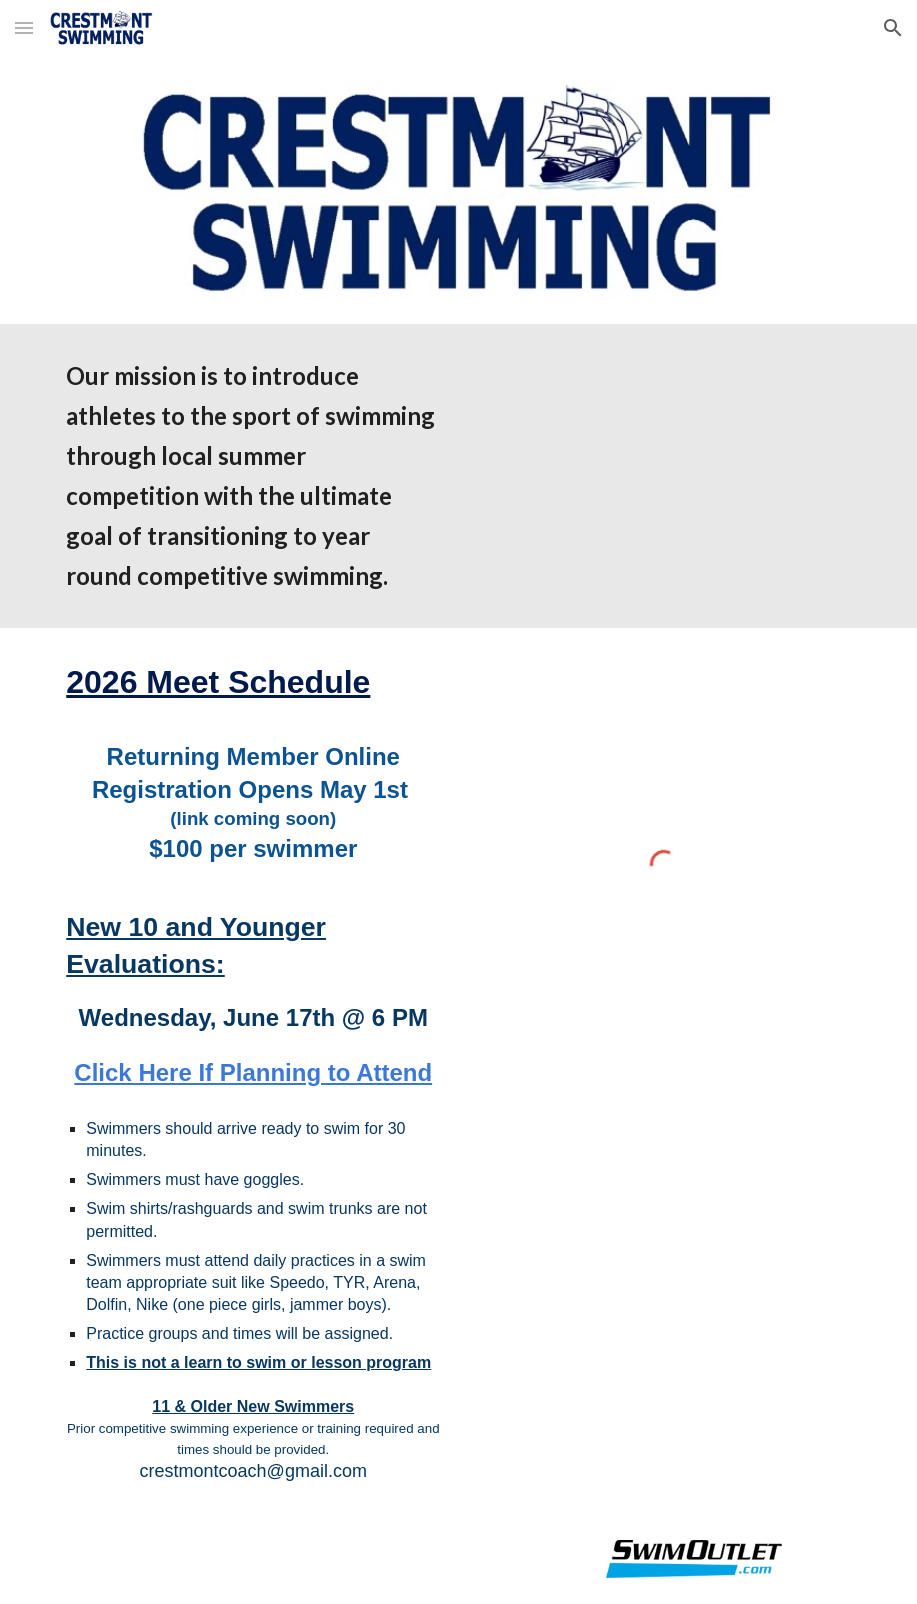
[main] (253, 476)
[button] (24, 27)
